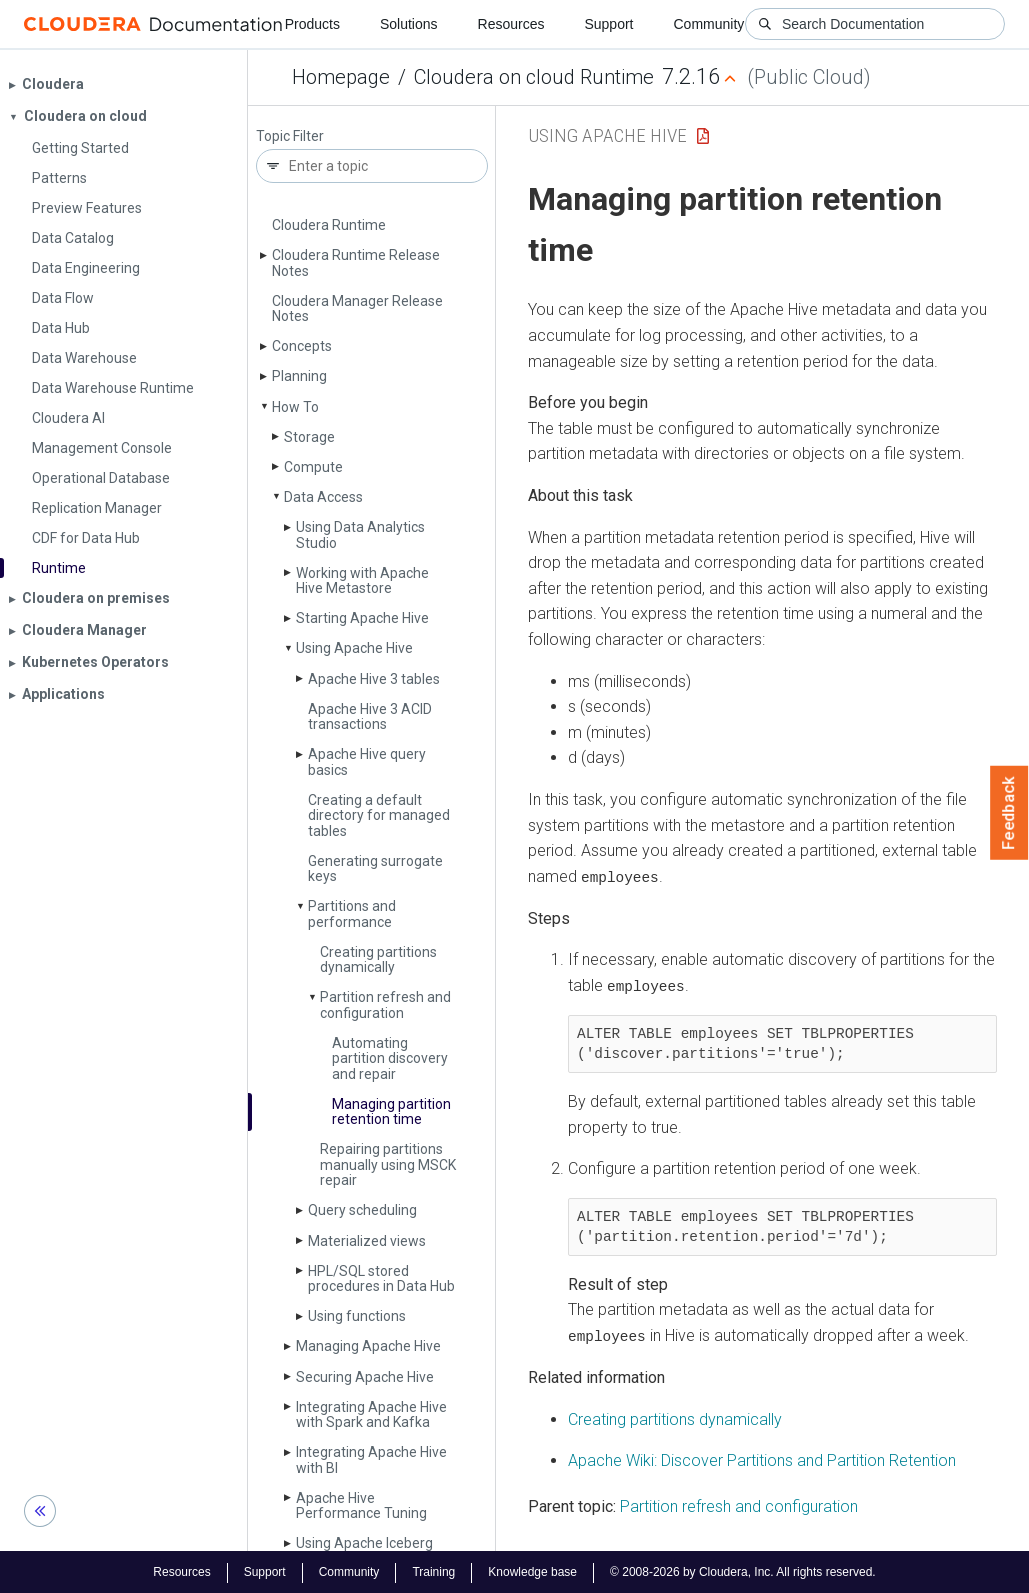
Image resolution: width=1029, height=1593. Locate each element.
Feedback (1009, 813)
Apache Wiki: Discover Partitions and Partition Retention (762, 1459)
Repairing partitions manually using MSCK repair (388, 1164)
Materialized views (367, 1241)
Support (608, 24)
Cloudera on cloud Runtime (534, 77)
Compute (313, 467)
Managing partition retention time (391, 1111)
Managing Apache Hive (368, 1346)
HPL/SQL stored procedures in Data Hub (381, 1278)
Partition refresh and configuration (385, 1004)
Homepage (341, 77)
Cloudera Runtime (329, 225)
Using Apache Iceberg (364, 1543)
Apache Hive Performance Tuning (361, 1505)
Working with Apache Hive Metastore (362, 580)
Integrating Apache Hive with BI (371, 1459)
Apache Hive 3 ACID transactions (370, 716)
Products (312, 24)
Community (709, 24)
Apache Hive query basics (367, 761)
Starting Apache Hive (362, 618)
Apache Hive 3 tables (374, 679)
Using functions (357, 1316)
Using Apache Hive (354, 648)
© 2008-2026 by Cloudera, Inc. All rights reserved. (743, 1571)
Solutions (409, 24)
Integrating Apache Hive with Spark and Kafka (371, 1414)
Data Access (323, 497)
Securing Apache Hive (365, 1377)
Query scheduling (362, 1210)
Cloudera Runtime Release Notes (356, 262)
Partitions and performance (352, 913)
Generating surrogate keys (375, 868)
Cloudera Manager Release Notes (357, 308)
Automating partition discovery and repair (390, 1058)
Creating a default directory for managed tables (379, 815)
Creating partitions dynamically (378, 959)
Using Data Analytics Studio (360, 534)
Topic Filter (290, 136)
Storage (309, 437)
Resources (511, 24)
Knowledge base (532, 1571)
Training (433, 1571)
